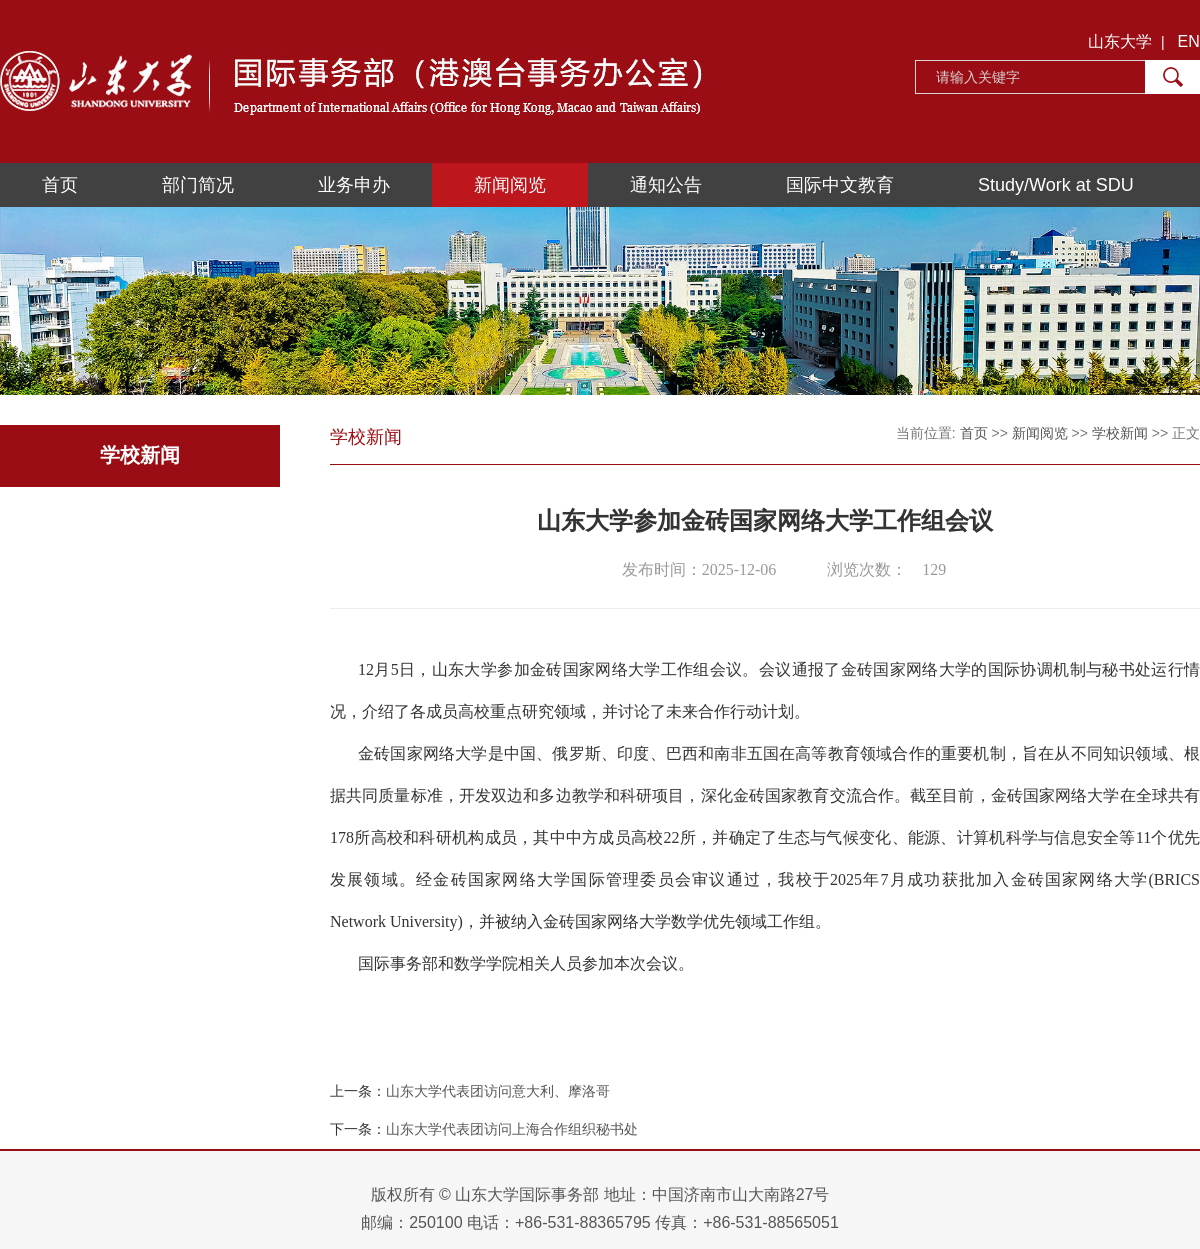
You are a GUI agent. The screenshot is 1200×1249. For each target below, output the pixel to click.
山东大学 (1120, 41)
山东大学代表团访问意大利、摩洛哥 (498, 1091)
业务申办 (354, 185)
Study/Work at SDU (1056, 185)
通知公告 (666, 185)
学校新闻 (1120, 433)
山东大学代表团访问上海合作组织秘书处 (512, 1129)
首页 (60, 185)
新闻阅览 (510, 185)
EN (1189, 41)
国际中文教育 (840, 185)
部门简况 (198, 185)
